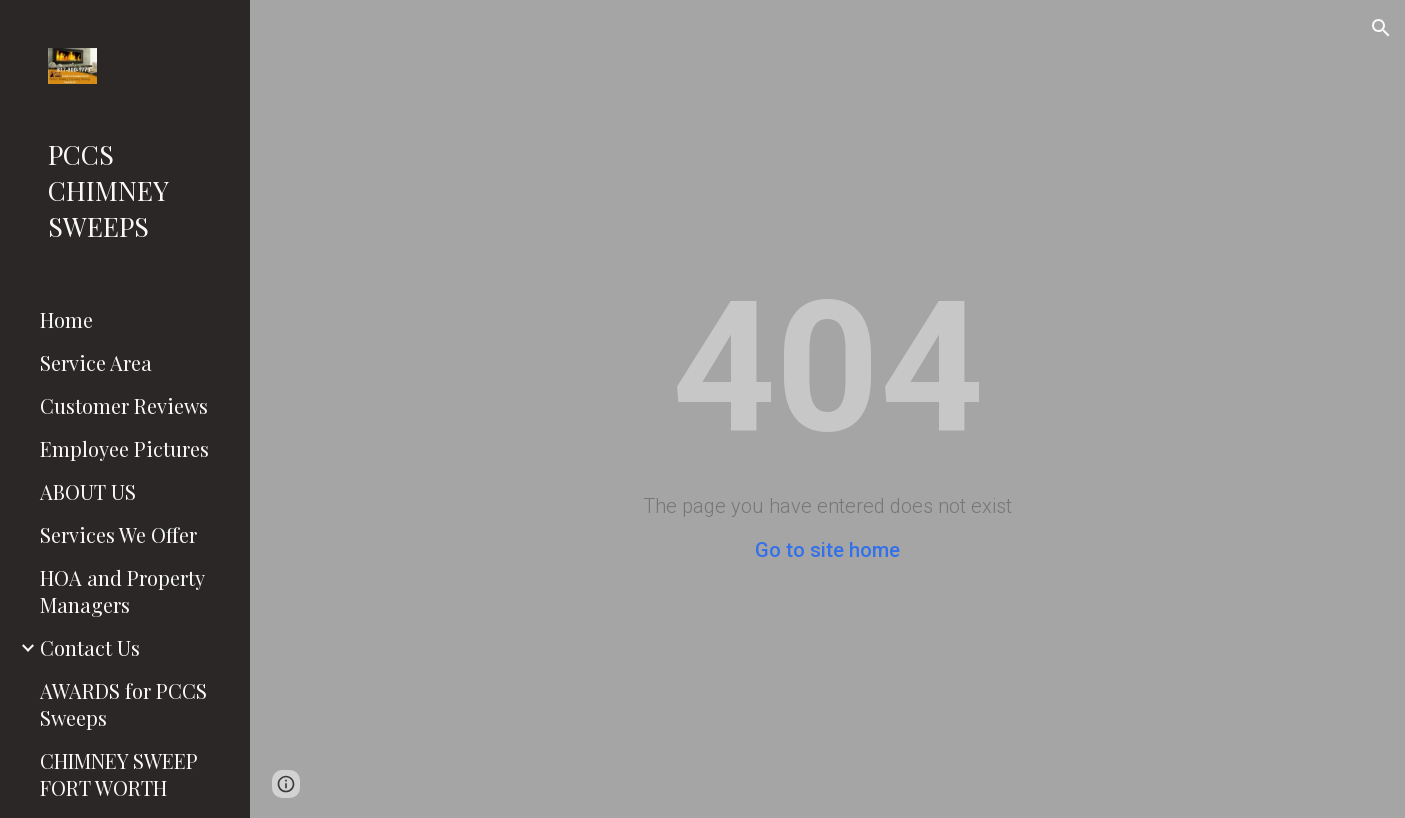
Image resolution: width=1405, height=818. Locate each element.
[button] (1381, 28)
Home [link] (66, 319)
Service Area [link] (96, 362)
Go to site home (827, 550)
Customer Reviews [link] (124, 405)
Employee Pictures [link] (124, 448)
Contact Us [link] (90, 647)
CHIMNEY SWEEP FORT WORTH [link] (119, 774)
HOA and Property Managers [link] (122, 591)
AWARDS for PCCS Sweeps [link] (123, 704)
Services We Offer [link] (118, 534)
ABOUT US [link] (88, 491)
